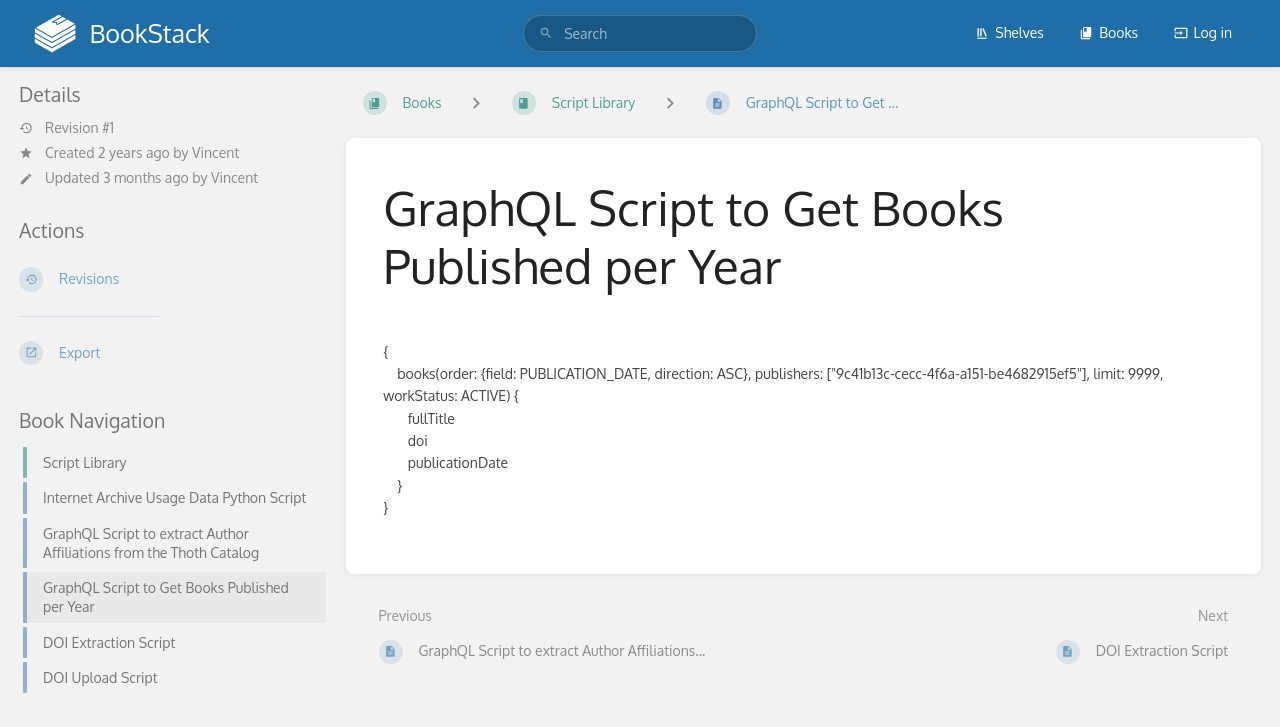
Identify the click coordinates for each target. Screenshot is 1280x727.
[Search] (546, 33)
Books (1108, 32)
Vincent (215, 152)
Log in (1203, 32)
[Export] (166, 353)
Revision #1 (66, 128)
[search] (640, 33)
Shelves (1009, 32)
